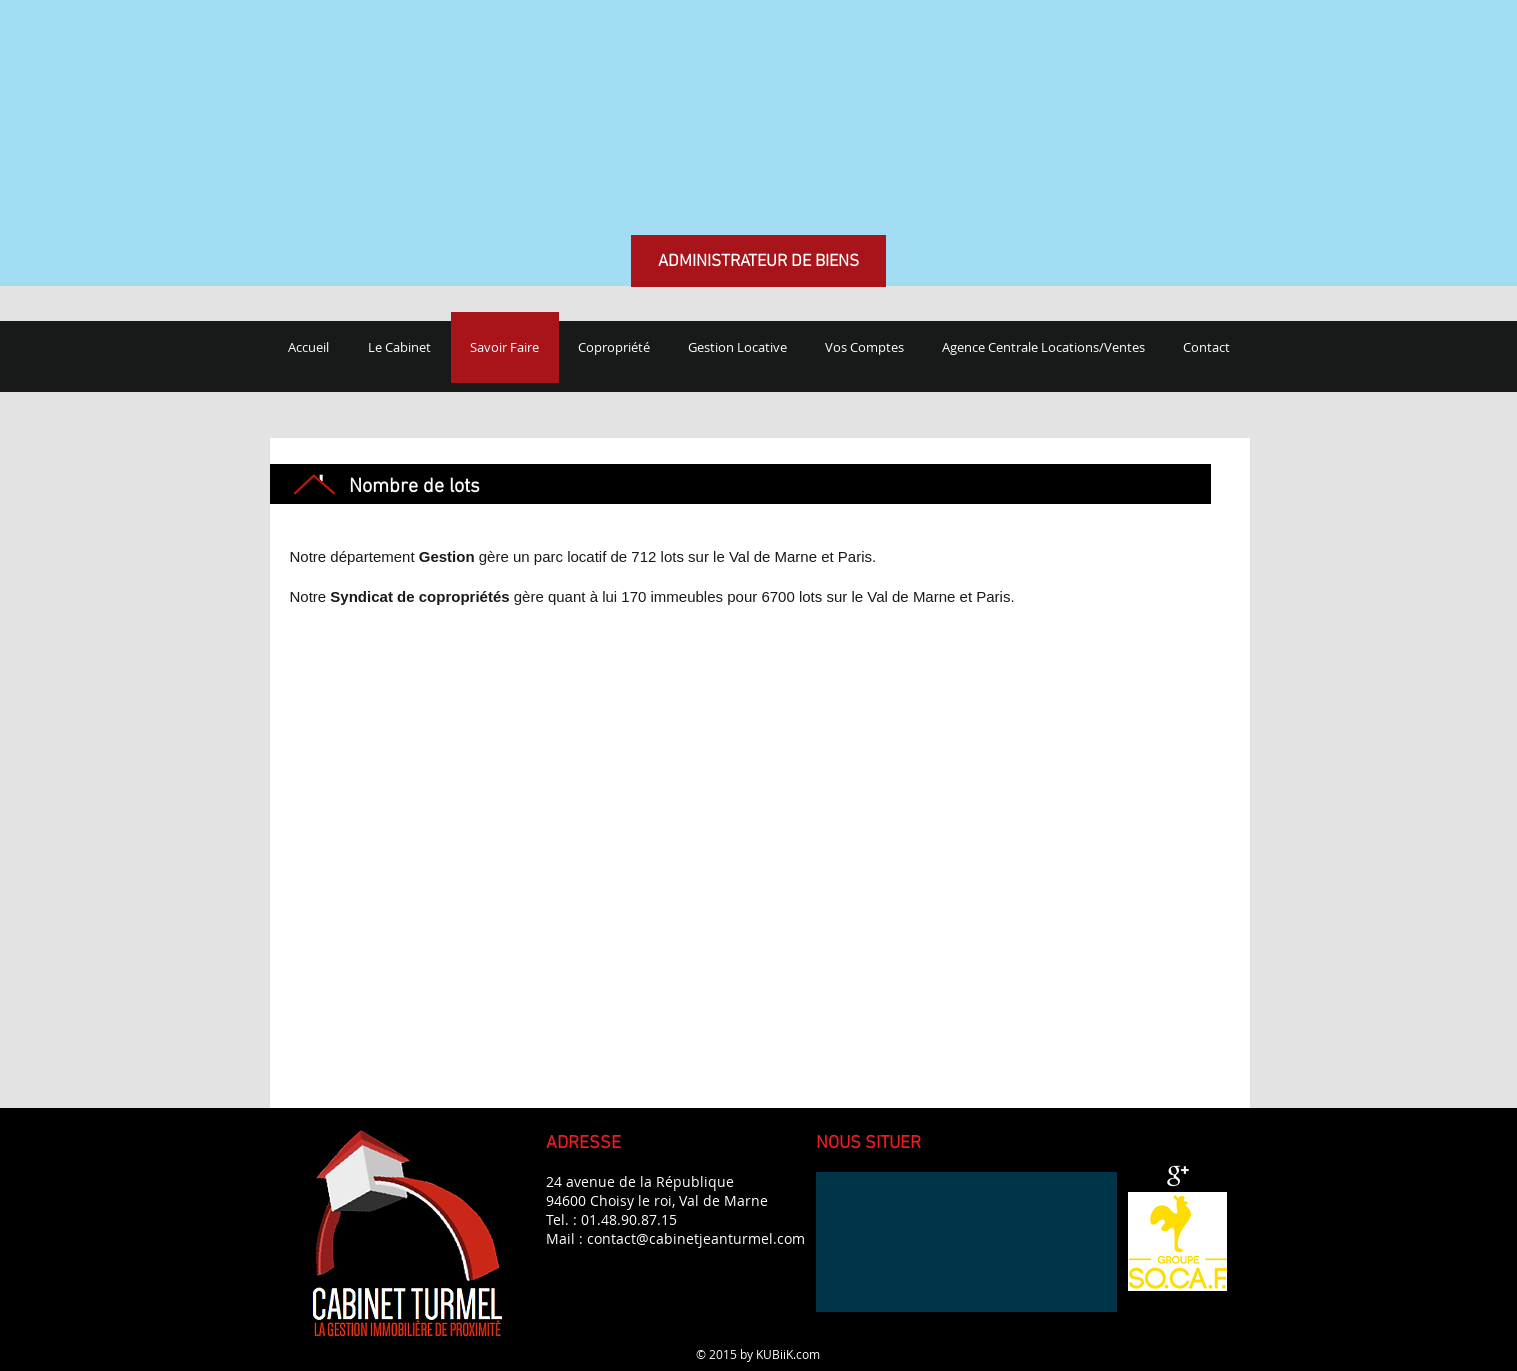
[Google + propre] (1178, 1176)
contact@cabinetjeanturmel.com (696, 1238)
